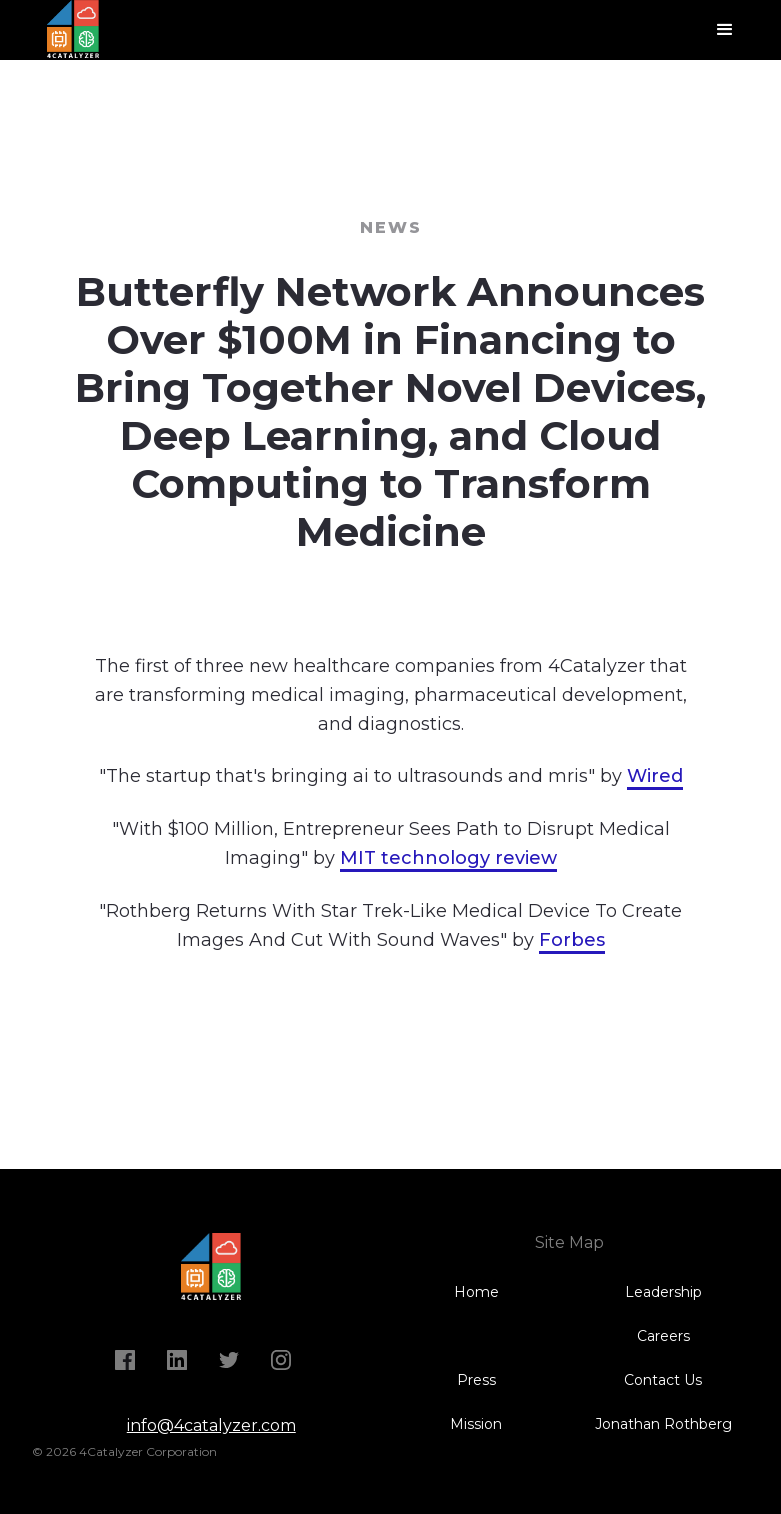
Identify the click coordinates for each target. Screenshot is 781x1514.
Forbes (572, 940)
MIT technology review (448, 858)
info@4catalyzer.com (211, 1425)
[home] (77, 30)
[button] (725, 30)
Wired (655, 776)
